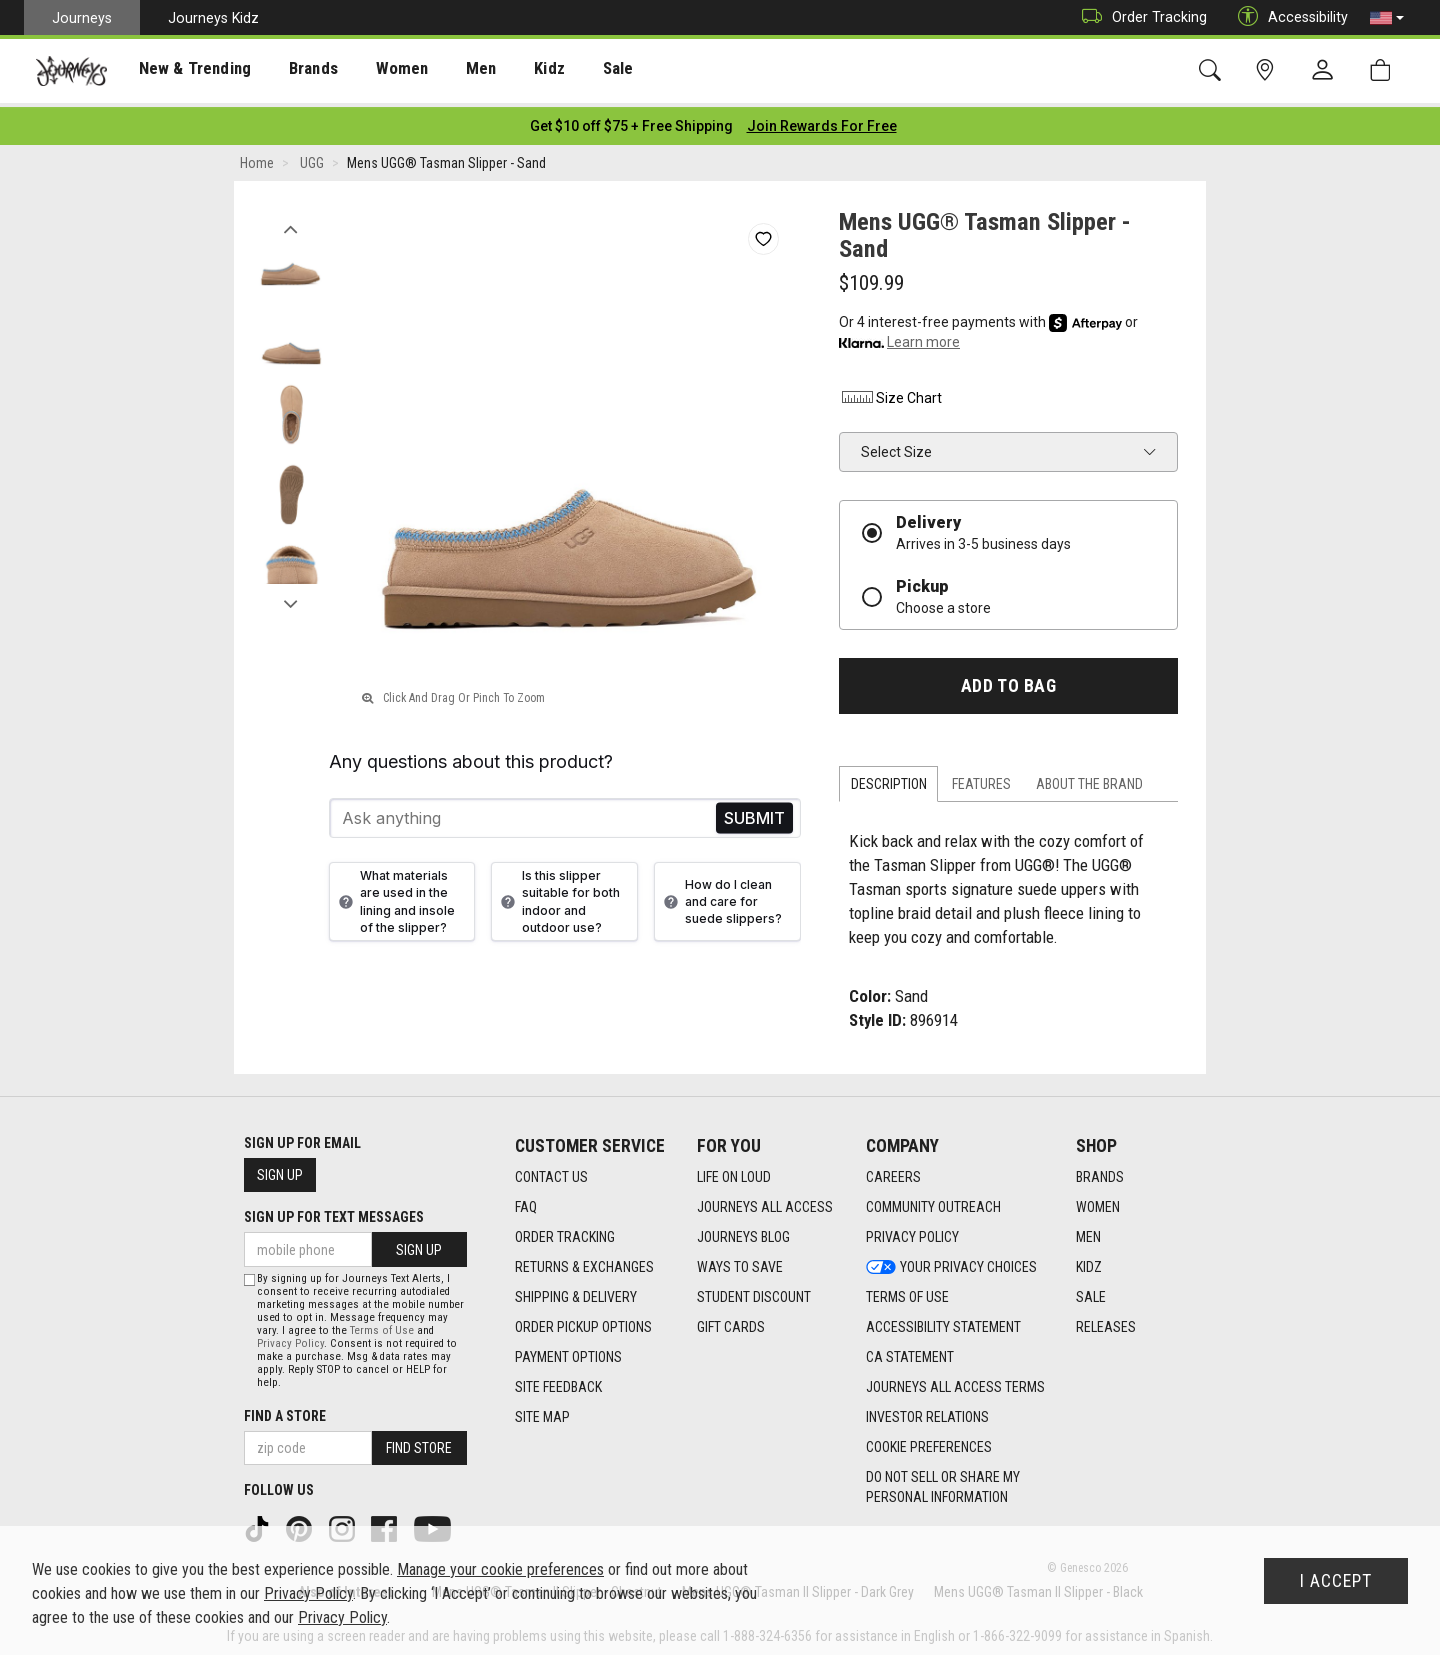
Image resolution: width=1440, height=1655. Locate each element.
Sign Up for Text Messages (334, 1212)
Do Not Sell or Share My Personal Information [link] (943, 1481)
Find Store (419, 1443)
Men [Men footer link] (1088, 1231)
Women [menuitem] (377, 71)
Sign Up (280, 1170)
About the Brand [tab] (1089, 779)
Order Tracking (1139, 17)
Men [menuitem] (450, 71)
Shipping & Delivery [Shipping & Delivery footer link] (576, 1291)
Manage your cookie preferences (500, 1569)
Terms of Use (382, 1325)
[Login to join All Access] (631, 120)
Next (290, 593)
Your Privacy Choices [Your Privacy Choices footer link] (951, 1261)
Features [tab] (981, 779)
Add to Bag (1008, 680)
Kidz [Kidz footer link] (1089, 1261)
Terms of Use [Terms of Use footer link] (907, 1291)
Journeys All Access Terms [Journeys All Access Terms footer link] (955, 1381)
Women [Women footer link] (1098, 1201)
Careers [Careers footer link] (893, 1171)
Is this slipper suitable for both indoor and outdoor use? (558, 895)
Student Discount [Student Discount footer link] (754, 1291)
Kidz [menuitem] (514, 71)
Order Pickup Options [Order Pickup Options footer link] (583, 1321)
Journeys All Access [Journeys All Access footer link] (765, 1201)
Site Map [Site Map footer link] (542, 1411)
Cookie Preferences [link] (929, 1441)
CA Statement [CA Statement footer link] (910, 1351)
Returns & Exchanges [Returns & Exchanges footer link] (584, 1261)
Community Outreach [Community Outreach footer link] (933, 1201)
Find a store (285, 1411)
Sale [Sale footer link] (1091, 1291)
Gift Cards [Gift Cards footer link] (731, 1321)
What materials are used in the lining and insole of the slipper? (394, 895)
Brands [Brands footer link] (1100, 1171)
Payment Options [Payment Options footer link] (568, 1351)
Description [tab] (889, 779)
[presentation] (185, 70)
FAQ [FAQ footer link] (526, 1201)
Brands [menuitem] (294, 71)
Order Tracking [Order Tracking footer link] (565, 1231)
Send (754, 812)
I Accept (1336, 1581)
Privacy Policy (290, 1338)
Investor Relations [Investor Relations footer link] (927, 1411)
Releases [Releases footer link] (1106, 1321)
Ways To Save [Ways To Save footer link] (740, 1261)
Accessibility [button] (1288, 17)
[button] (1387, 18)
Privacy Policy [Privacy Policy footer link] (912, 1231)
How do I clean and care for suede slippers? (720, 895)
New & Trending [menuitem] (184, 71)
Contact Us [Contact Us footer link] (551, 1171)
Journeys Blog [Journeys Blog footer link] (743, 1231)
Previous (290, 218)
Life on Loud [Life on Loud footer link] (734, 1171)
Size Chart (890, 392)
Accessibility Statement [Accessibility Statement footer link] (943, 1321)
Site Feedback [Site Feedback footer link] (558, 1381)
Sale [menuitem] (578, 71)
